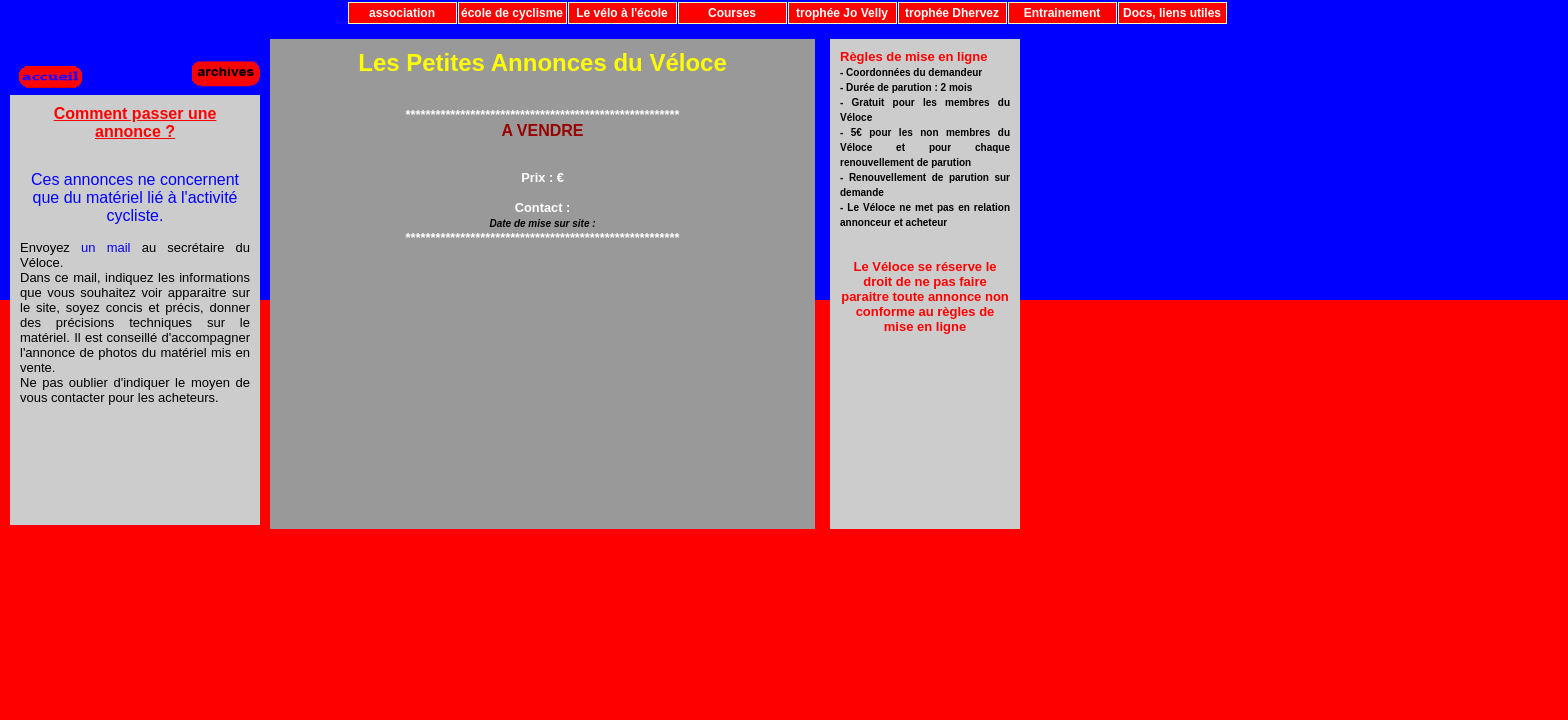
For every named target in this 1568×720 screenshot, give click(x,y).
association (402, 13)
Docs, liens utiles (1172, 13)
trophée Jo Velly (842, 13)
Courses (732, 13)
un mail (105, 247)
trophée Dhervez (952, 13)
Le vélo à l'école (622, 13)
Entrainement (1062, 13)
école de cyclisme (512, 13)
